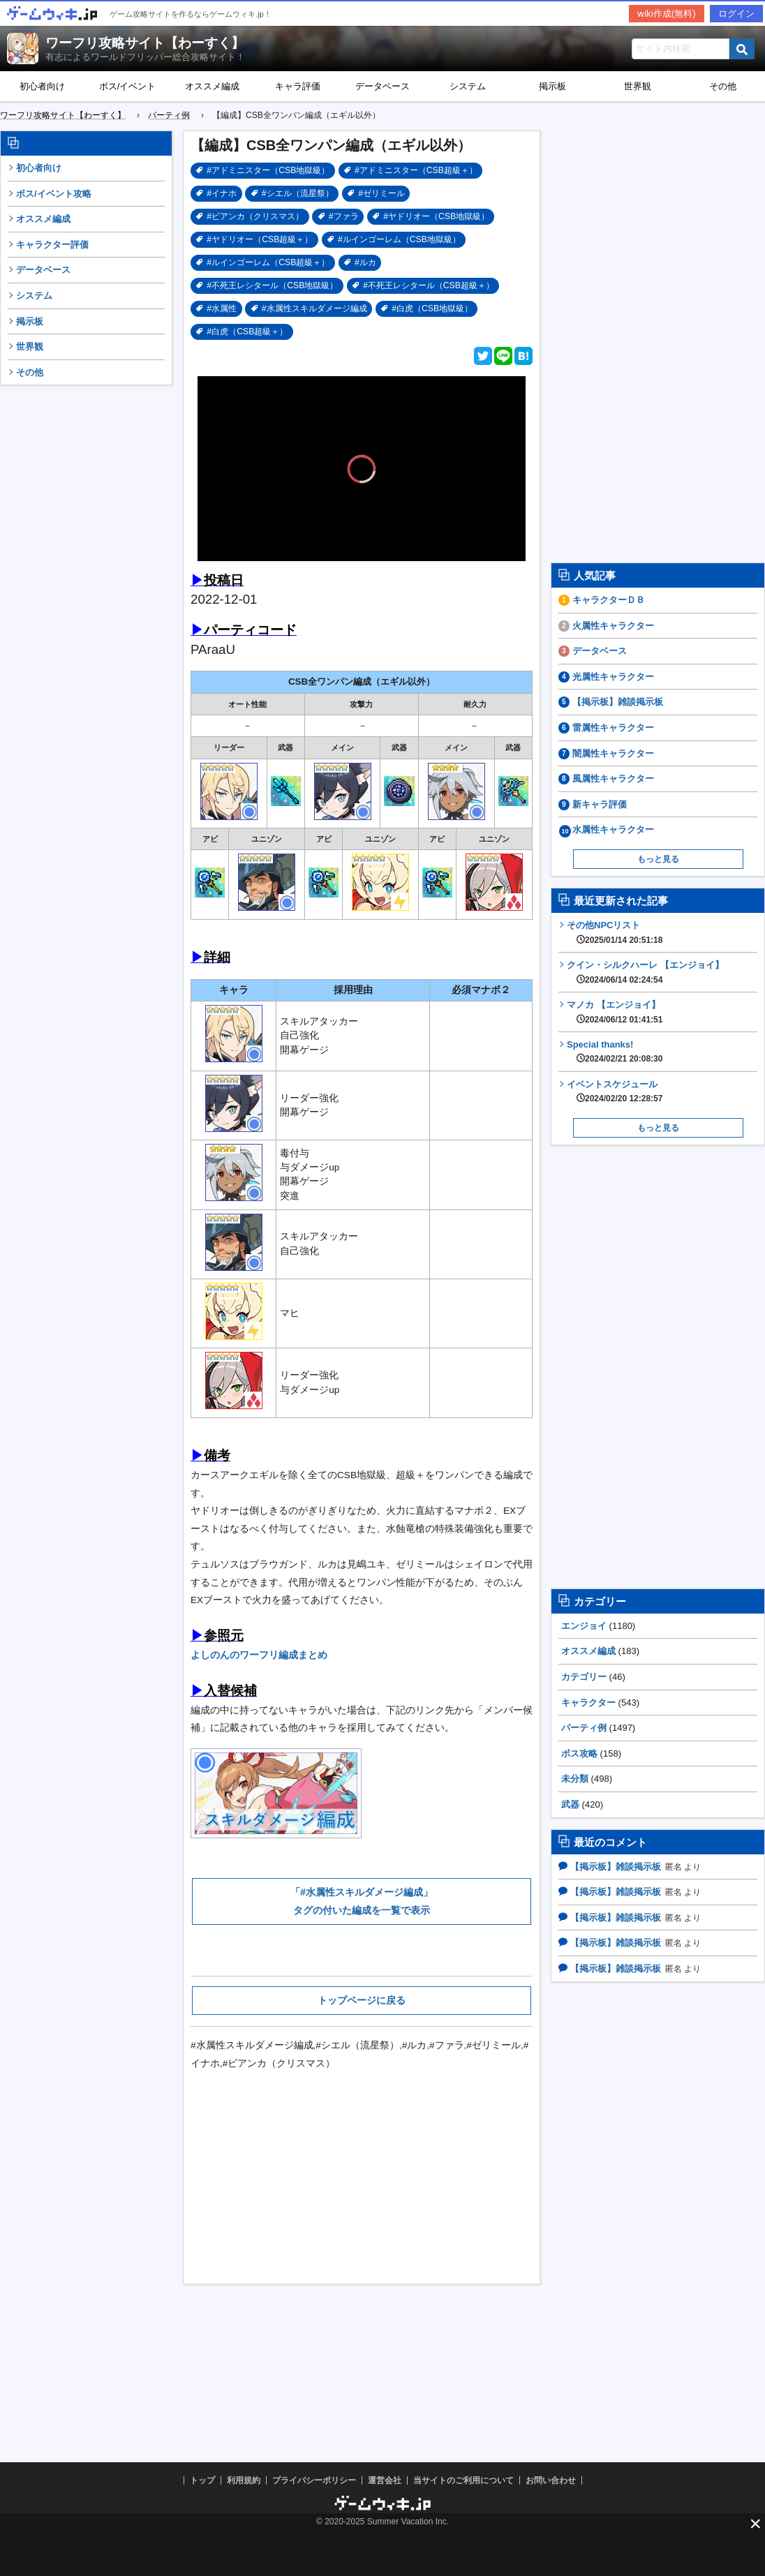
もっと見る (658, 859)
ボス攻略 (579, 1753)
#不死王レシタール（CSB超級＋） (428, 285)
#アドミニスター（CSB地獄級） (268, 170)
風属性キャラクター (613, 778)
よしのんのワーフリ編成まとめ (259, 1655)
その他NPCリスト (614, 932)
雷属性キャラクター (613, 727)
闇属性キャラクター (613, 753)
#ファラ (344, 216)
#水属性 (222, 308)
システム (468, 86)
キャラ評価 (297, 86)
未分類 (574, 1778)
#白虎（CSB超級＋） (247, 331)
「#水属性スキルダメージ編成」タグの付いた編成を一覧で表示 (361, 1901)
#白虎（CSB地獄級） (432, 308)
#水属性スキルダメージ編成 (314, 308)
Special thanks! (614, 1051)
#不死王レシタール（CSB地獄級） (272, 285)
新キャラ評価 (599, 804)
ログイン (736, 13)
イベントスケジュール (614, 1091)
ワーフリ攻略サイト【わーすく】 (144, 43)
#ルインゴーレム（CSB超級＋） (268, 262)
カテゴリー (584, 1677)
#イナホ (222, 193)
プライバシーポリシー (314, 2480)
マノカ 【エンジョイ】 (614, 1012)
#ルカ (365, 262)
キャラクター (588, 1702)
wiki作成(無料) (666, 13)
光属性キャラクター (613, 676)
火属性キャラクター (613, 625)
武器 (570, 1804)
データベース (382, 86)
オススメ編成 (212, 86)
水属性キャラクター (613, 829)
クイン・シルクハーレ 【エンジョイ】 (645, 972)
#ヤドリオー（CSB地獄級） (436, 216)
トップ (202, 2480)
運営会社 (384, 2480)
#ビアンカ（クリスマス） (255, 216)
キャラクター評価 (52, 244)
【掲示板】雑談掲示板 (617, 702)
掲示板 (552, 86)
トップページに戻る (362, 2000)
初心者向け (42, 86)
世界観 (637, 86)
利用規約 (243, 2480)
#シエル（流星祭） (298, 193)
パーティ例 (584, 1727)
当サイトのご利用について (463, 2480)
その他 (29, 372)
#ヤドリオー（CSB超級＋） (260, 239)
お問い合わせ (551, 2480)
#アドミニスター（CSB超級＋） (416, 170)
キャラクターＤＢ (608, 600)
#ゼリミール (381, 193)
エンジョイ (584, 1626)
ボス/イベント (127, 86)
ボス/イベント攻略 (53, 193)
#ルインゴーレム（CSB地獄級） (399, 239)
